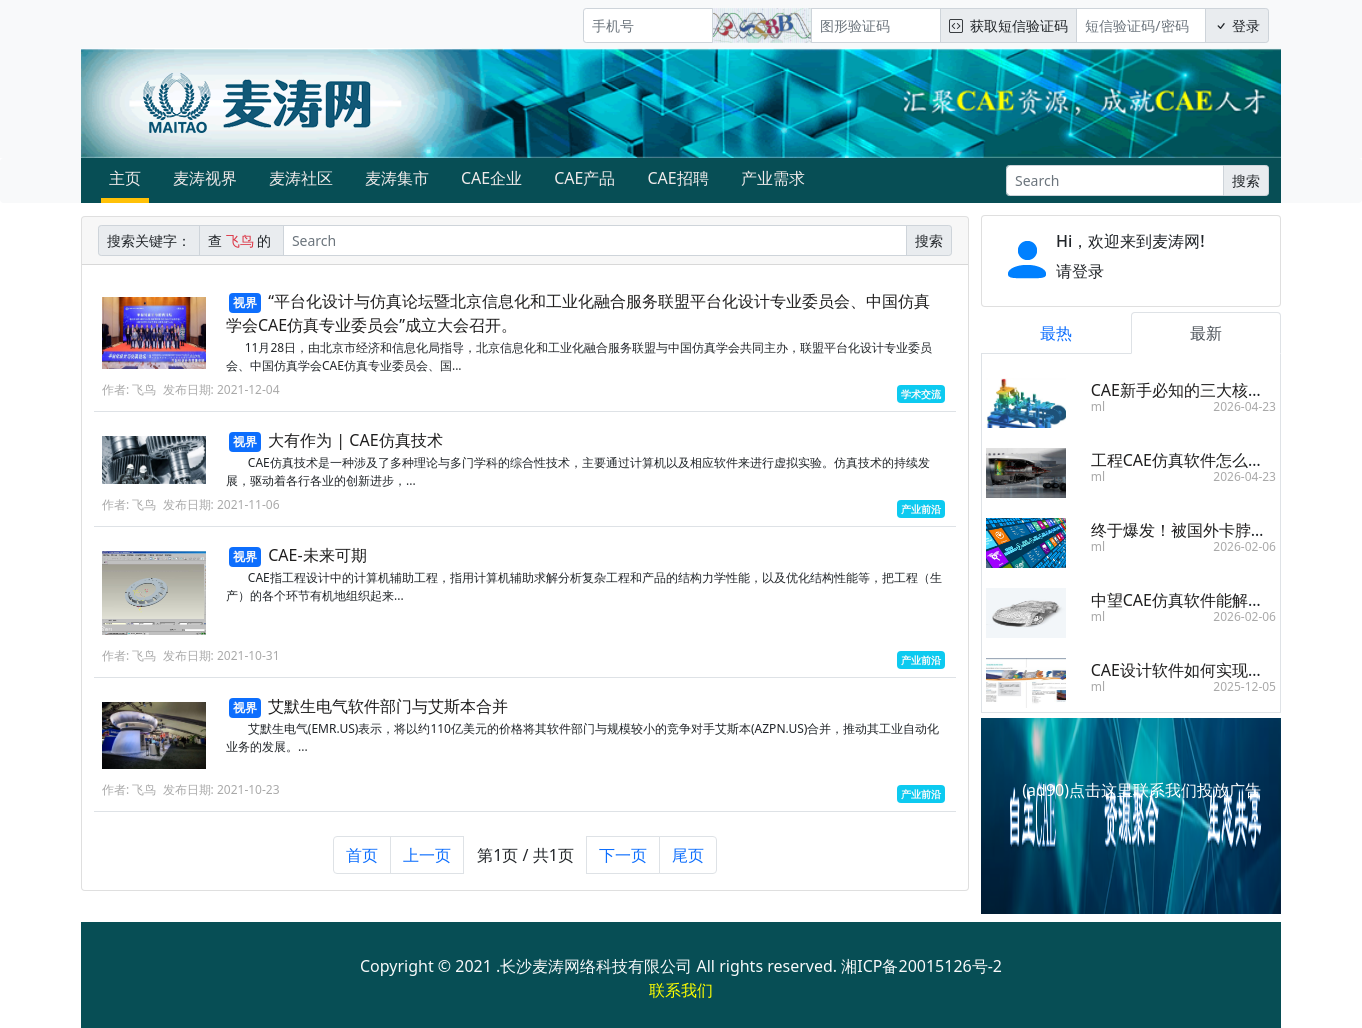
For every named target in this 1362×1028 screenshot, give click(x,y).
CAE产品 (584, 178)
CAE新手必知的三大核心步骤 (1193, 390)
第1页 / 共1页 (525, 865)
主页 (125, 178)
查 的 (241, 240)
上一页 (427, 865)
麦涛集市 (397, 178)
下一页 (623, 865)
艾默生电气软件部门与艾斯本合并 (388, 716)
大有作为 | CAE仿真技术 (355, 440)
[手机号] (648, 25)
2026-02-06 (1244, 546)
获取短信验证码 (1008, 25)
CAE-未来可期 (317, 555)
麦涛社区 (301, 178)
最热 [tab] (1056, 333)
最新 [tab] (1206, 333)
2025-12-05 (1244, 686)
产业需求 (773, 178)
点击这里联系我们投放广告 (1165, 790)
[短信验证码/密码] (1141, 25)
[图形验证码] (876, 25)
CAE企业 (491, 178)
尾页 (688, 865)
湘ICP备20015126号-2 (921, 966)
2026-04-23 (1244, 406)
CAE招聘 (677, 178)
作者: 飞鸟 (129, 389)
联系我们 (681, 990)
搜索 (1246, 180)
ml (1098, 406)
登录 (1237, 25)
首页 (362, 865)
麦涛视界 (205, 178)
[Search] (1115, 180)
